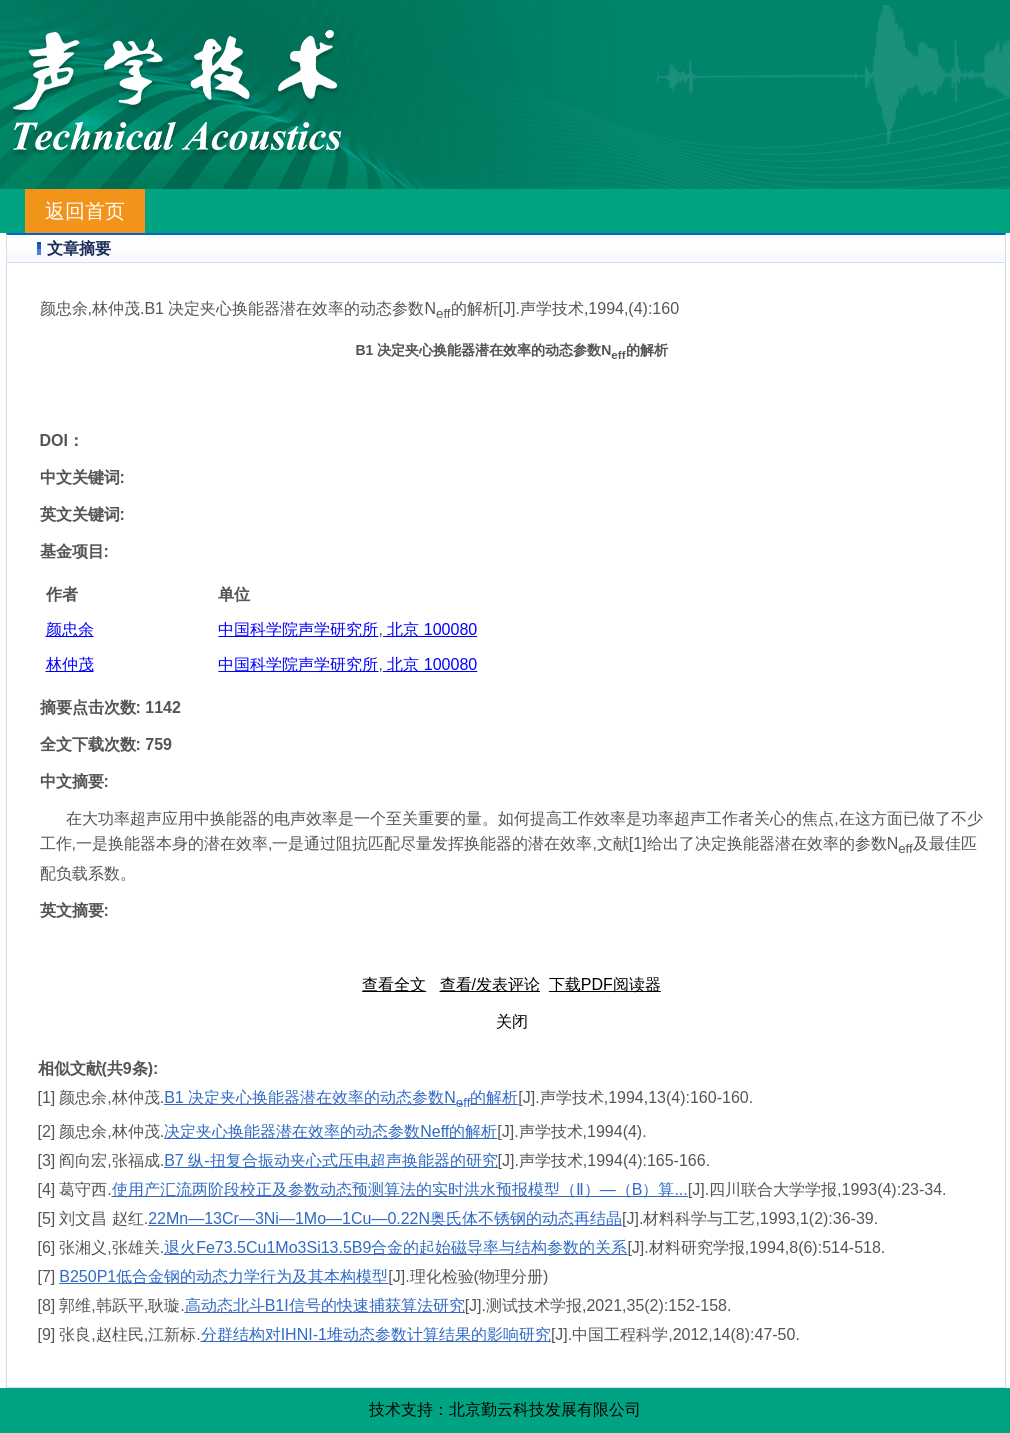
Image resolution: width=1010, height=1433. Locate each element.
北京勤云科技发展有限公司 (545, 1409)
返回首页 (85, 211)
